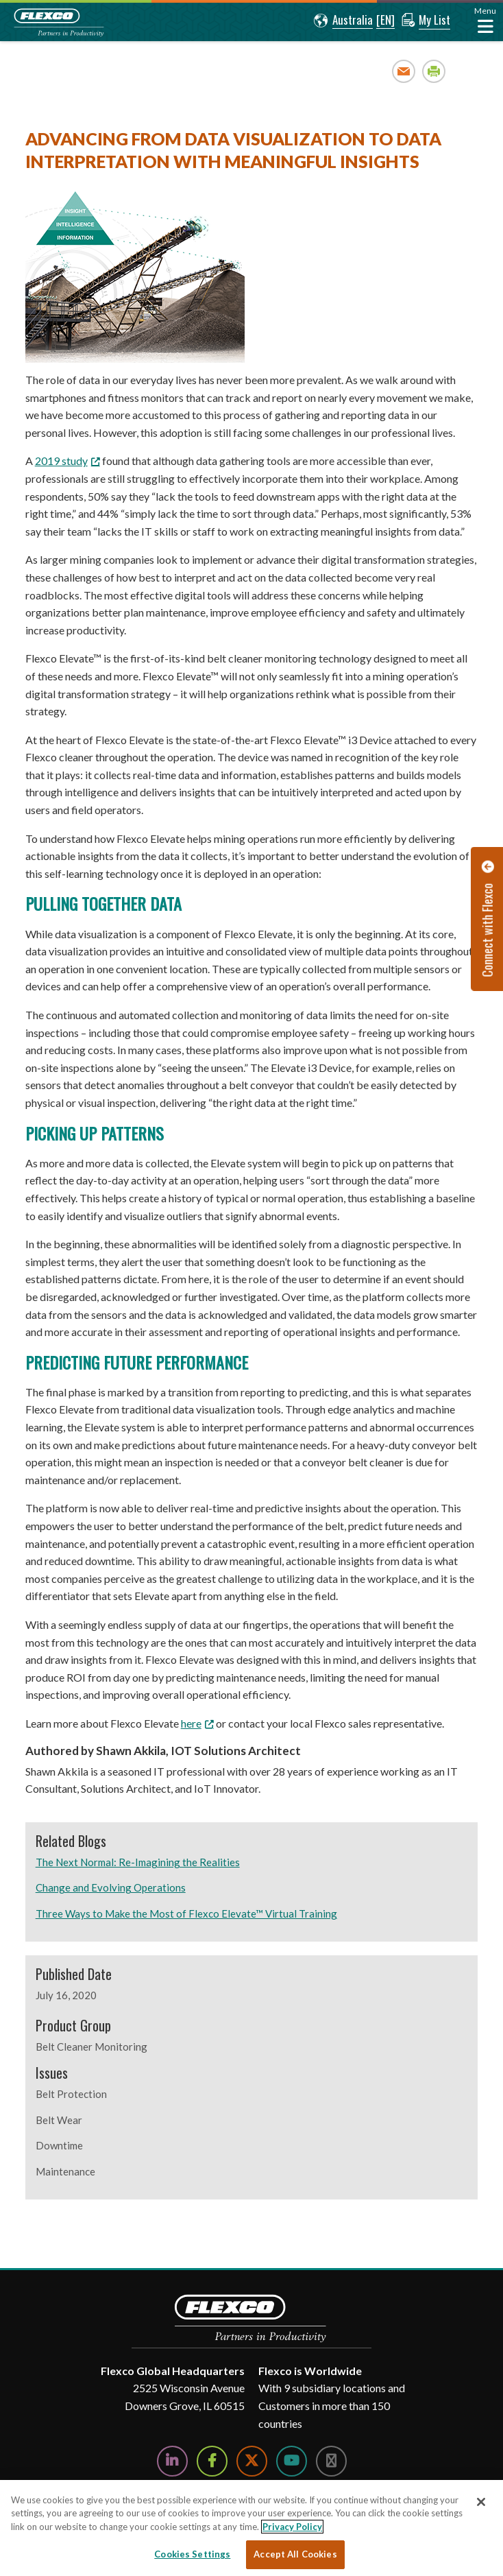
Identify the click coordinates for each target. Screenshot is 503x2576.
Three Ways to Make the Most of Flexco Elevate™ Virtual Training (186, 1913)
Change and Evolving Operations (111, 1887)
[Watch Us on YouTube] (291, 2461)
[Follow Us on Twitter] (251, 2461)
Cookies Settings (192, 2554)
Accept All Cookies (295, 2554)
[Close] (481, 2502)
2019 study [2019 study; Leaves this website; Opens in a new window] (61, 460)
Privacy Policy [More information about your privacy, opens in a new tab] (292, 2526)
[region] (251, 2528)
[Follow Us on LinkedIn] (172, 2461)
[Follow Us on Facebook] (212, 2461)
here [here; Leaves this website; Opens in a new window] (191, 1723)
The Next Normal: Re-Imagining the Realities (138, 1862)
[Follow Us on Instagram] (331, 2461)
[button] (343, 20)
